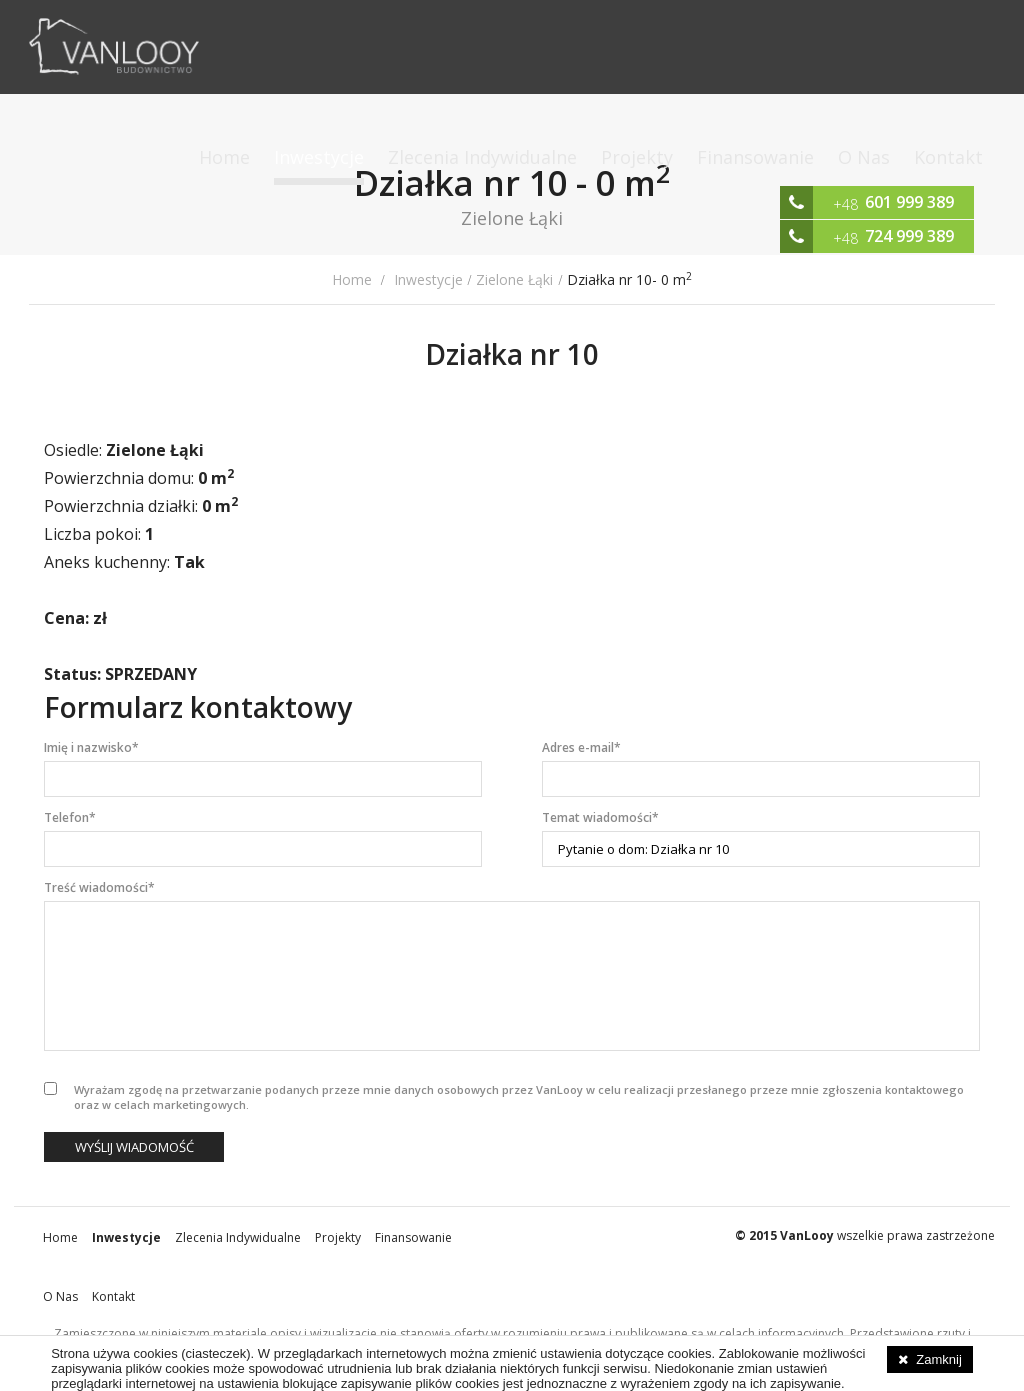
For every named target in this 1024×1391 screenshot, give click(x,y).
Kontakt (948, 157)
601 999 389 (909, 202)
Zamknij (939, 1359)
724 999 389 (909, 236)
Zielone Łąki (514, 279)
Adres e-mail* (581, 747)
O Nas (864, 157)
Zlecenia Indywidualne (482, 157)
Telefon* (70, 817)
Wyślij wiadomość (134, 1147)
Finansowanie (755, 157)
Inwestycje (319, 157)
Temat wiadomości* (600, 817)
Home (224, 157)
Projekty (637, 157)
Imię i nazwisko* (91, 747)
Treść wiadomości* (99, 887)
